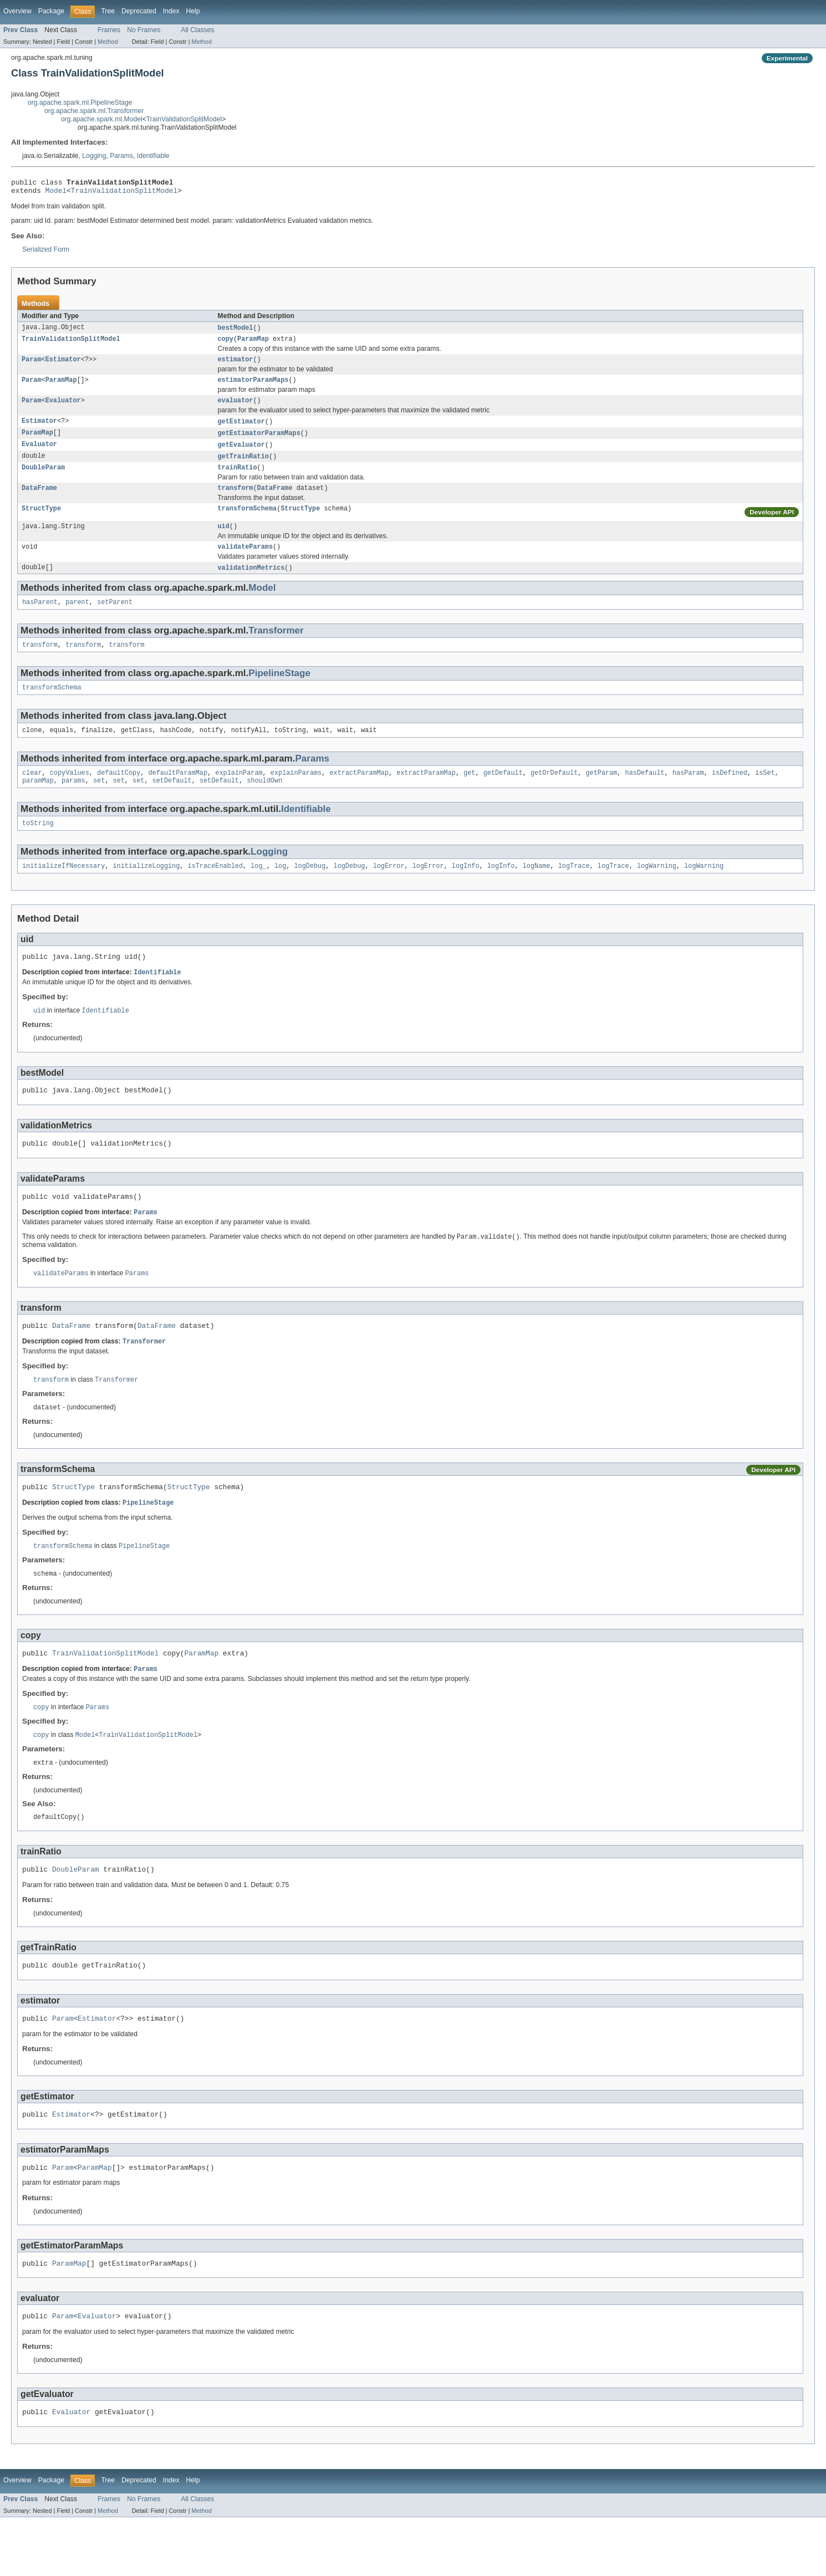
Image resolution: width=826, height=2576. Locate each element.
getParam (601, 793)
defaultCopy (118, 793)
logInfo (466, 890)
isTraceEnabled (215, 890)
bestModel (235, 331)
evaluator (235, 408)
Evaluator (63, 408)
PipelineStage (279, 691)
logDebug (309, 890)
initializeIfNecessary (63, 890)
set (99, 802)
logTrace (574, 890)
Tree (108, 11)
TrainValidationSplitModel (184, 119)
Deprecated (138, 11)
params (73, 802)
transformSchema (247, 522)
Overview (17, 11)
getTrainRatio (243, 466)
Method (108, 41)
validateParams (245, 561)
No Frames (143, 30)
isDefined (729, 793)
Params (121, 156)
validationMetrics (251, 583)
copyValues (69, 793)
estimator (235, 365)
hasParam (688, 793)
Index (171, 11)
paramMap (38, 802)
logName (536, 890)
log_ (258, 890)
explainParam (238, 793)
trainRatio (237, 478)
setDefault (172, 802)
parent (77, 618)
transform (235, 500)
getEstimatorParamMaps (259, 442)
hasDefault (644, 793)
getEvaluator (241, 454)
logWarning (656, 890)
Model (56, 193)
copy (225, 343)
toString (38, 846)
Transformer (275, 647)
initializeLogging (146, 890)
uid (224, 539)
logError (389, 890)
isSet (765, 793)
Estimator (63, 365)
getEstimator (241, 430)
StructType (41, 522)
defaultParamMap (177, 793)
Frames (109, 30)
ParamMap (253, 343)
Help (193, 11)
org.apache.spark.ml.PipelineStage (80, 102)
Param (32, 365)
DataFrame (39, 500)
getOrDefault (554, 793)
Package (51, 11)
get (469, 793)
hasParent (40, 618)
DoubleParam (43, 478)
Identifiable (153, 156)
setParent (114, 618)
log (280, 890)
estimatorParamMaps (253, 386)
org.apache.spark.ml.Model (101, 119)
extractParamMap (359, 793)
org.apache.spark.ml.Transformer (94, 111)
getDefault (503, 793)
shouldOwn (264, 802)
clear (32, 793)
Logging (94, 156)
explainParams (296, 793)
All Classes (197, 30)
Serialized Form (45, 253)
